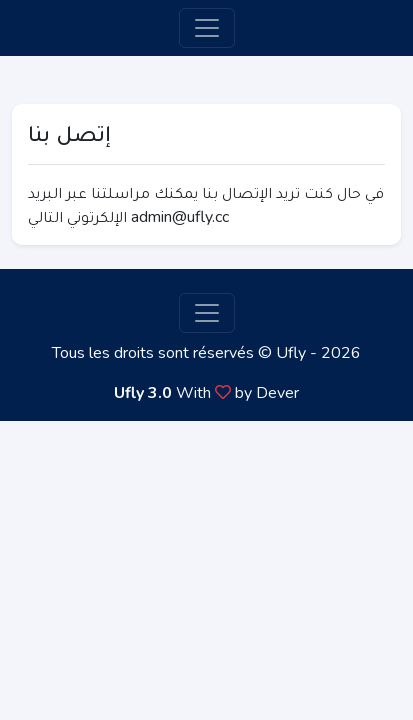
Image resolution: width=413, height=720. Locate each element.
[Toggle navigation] (207, 28)
